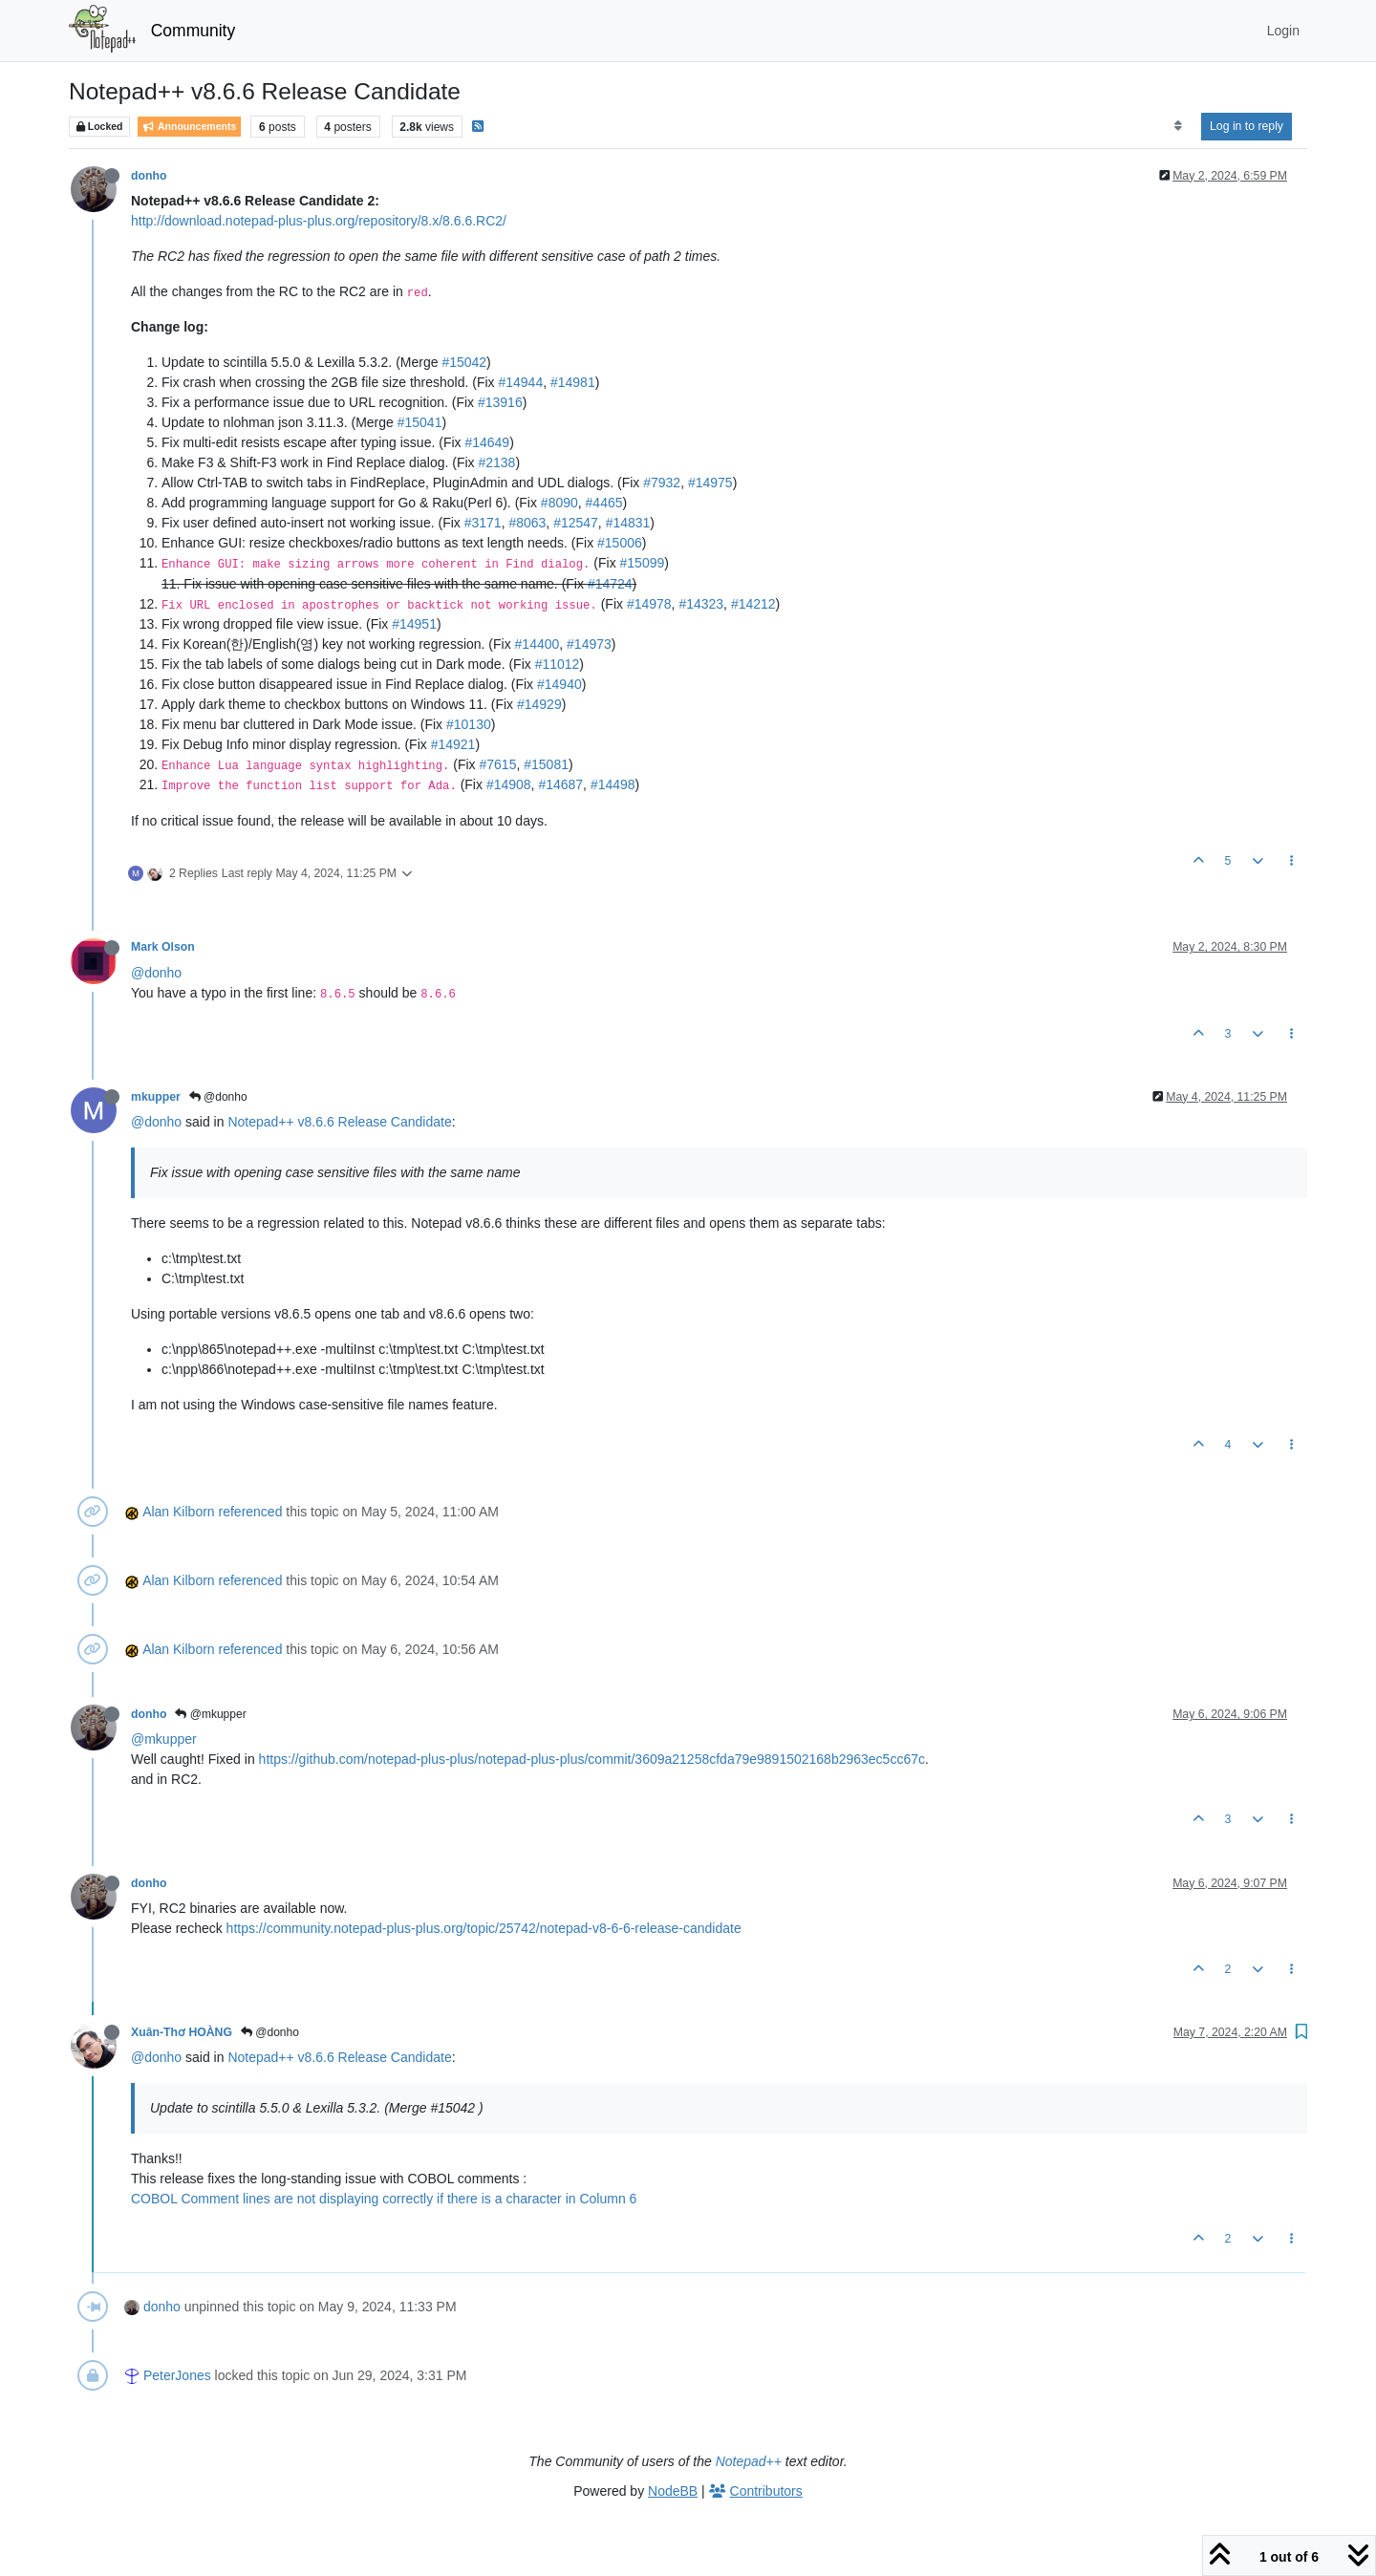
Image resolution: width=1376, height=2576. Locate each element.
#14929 (539, 704)
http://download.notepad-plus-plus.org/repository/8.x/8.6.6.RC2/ (318, 220)
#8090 (559, 502)
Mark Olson (163, 947)
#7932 (661, 482)
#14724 (610, 583)
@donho (156, 972)
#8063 (527, 522)
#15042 (463, 362)
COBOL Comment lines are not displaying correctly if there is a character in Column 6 (383, 2198)
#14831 (628, 522)
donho (148, 175)
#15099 (642, 562)
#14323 (700, 604)
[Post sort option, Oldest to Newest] (1177, 126)
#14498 (613, 784)
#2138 (496, 462)
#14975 (710, 482)
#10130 (468, 724)
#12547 (575, 522)
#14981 (572, 382)
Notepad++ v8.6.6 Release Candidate (339, 1121)
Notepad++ (749, 2461)
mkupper (156, 1097)
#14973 (589, 644)
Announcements (189, 126)
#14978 (649, 604)
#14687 (560, 784)
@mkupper (210, 1714)
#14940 (559, 684)
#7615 (498, 764)
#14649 (486, 442)
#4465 (604, 502)
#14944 (520, 382)
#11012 (557, 664)
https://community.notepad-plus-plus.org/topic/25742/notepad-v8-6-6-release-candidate (484, 1928)
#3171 (483, 522)
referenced (251, 1511)
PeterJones (177, 2375)
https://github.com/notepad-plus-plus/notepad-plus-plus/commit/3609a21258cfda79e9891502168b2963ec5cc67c (592, 1759)
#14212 (753, 604)
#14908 (508, 784)
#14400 (537, 644)
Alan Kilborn (178, 1511)
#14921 (453, 744)
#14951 (414, 624)
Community (193, 30)
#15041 (420, 422)
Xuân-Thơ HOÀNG (181, 2032)
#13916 (500, 402)
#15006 (619, 542)
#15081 (546, 764)
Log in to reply (1246, 126)
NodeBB (673, 2491)
